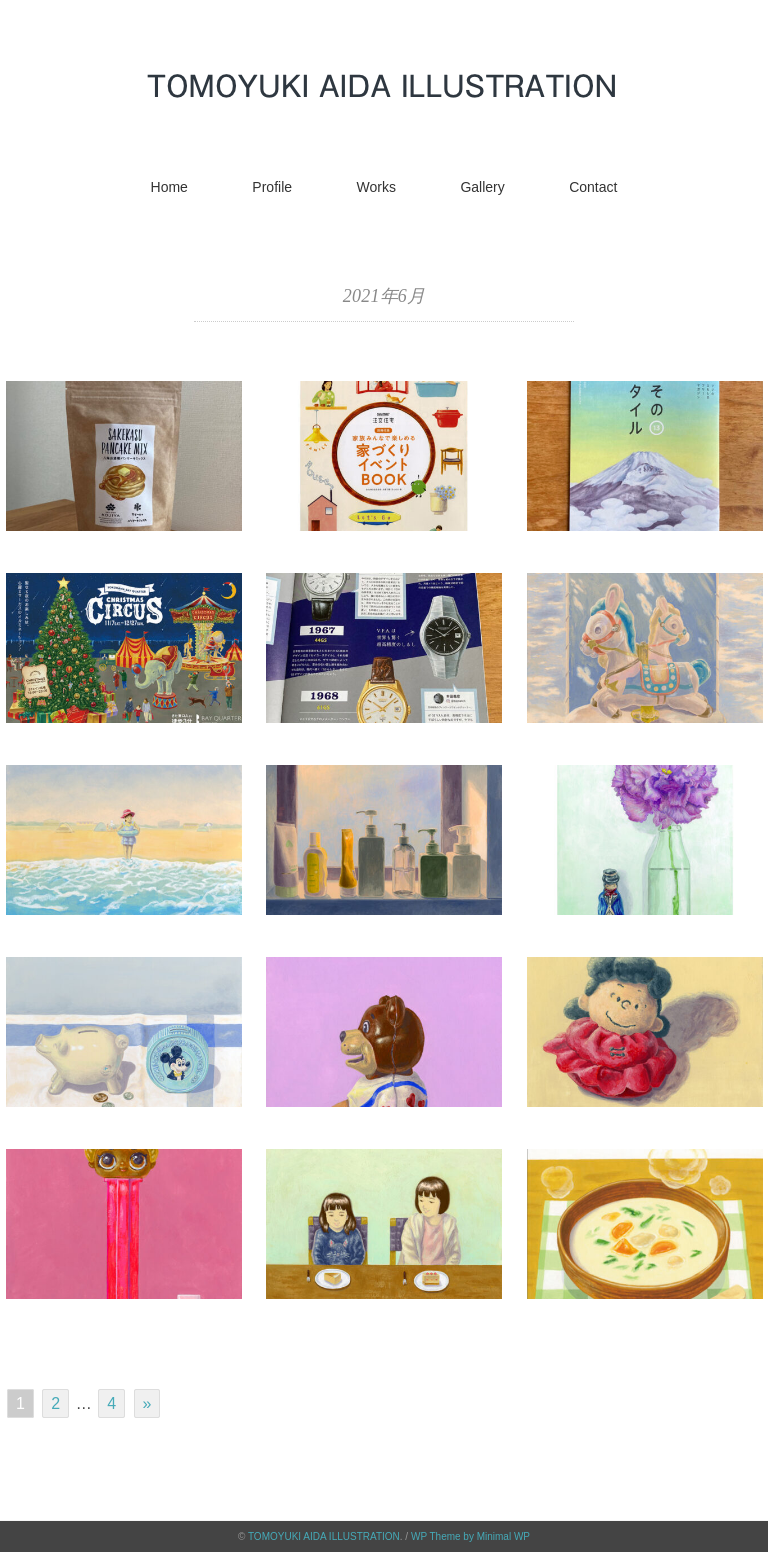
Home (169, 187)
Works (376, 187)
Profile (272, 187)
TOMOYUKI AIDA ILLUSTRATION (324, 1536)
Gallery (482, 187)
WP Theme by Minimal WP (470, 1536)
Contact (593, 187)
